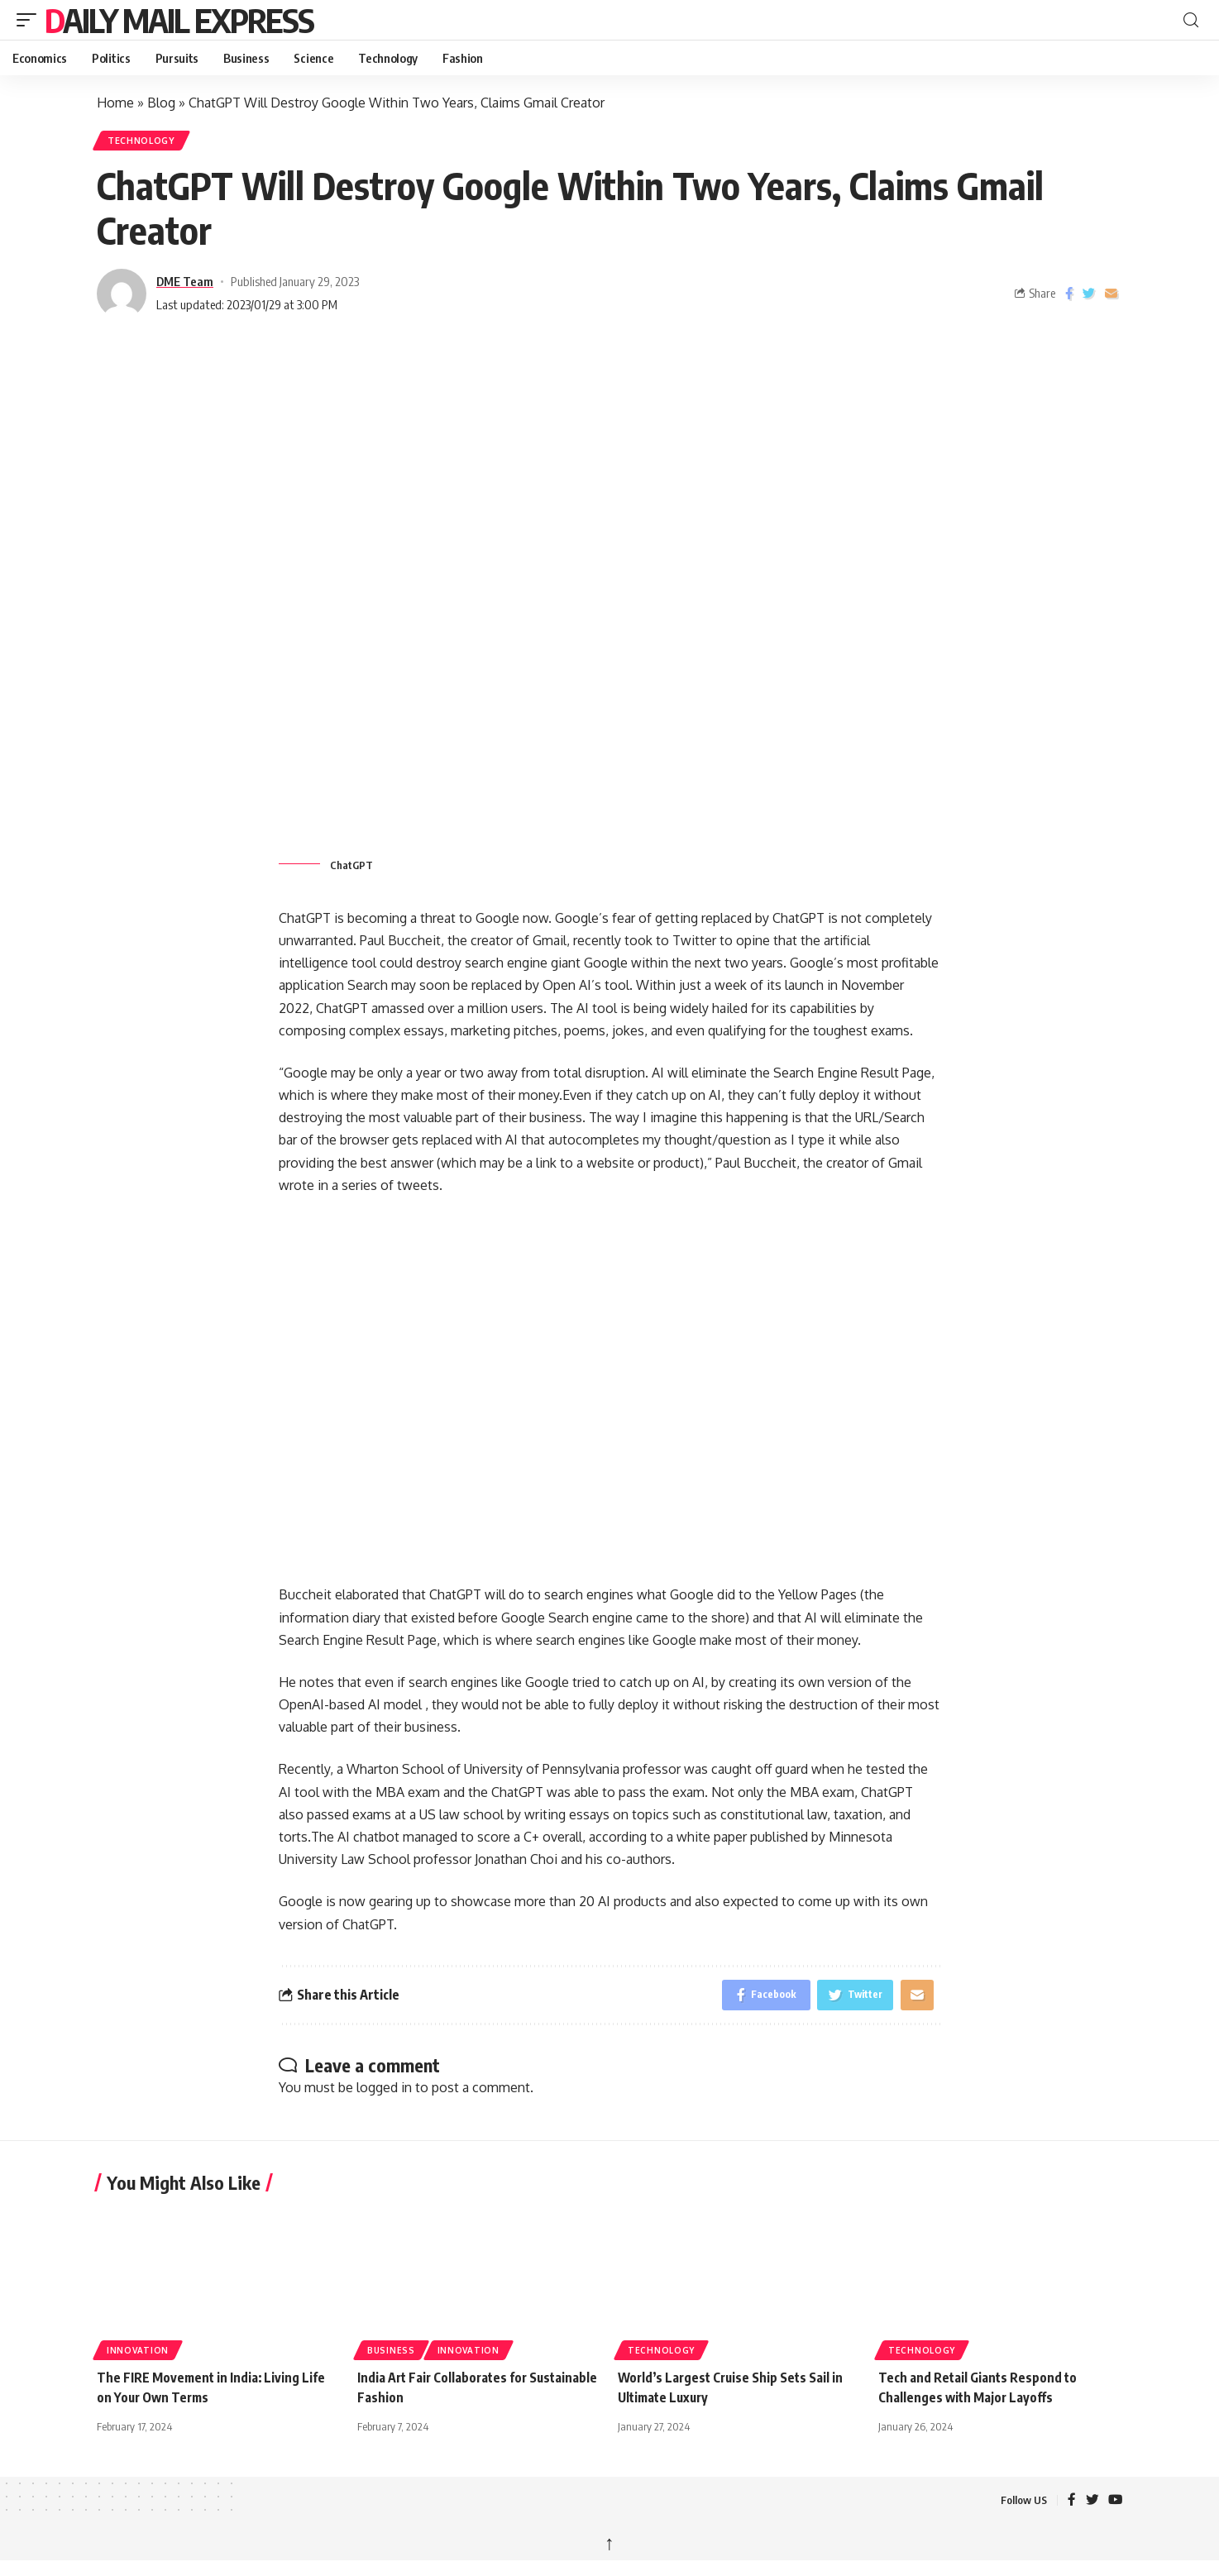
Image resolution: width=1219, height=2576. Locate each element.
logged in (384, 2093)
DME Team (184, 284)
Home (115, 102)
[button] (31, 20)
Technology (144, 142)
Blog (161, 102)
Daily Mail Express (179, 19)
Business (391, 2357)
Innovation (138, 2357)
